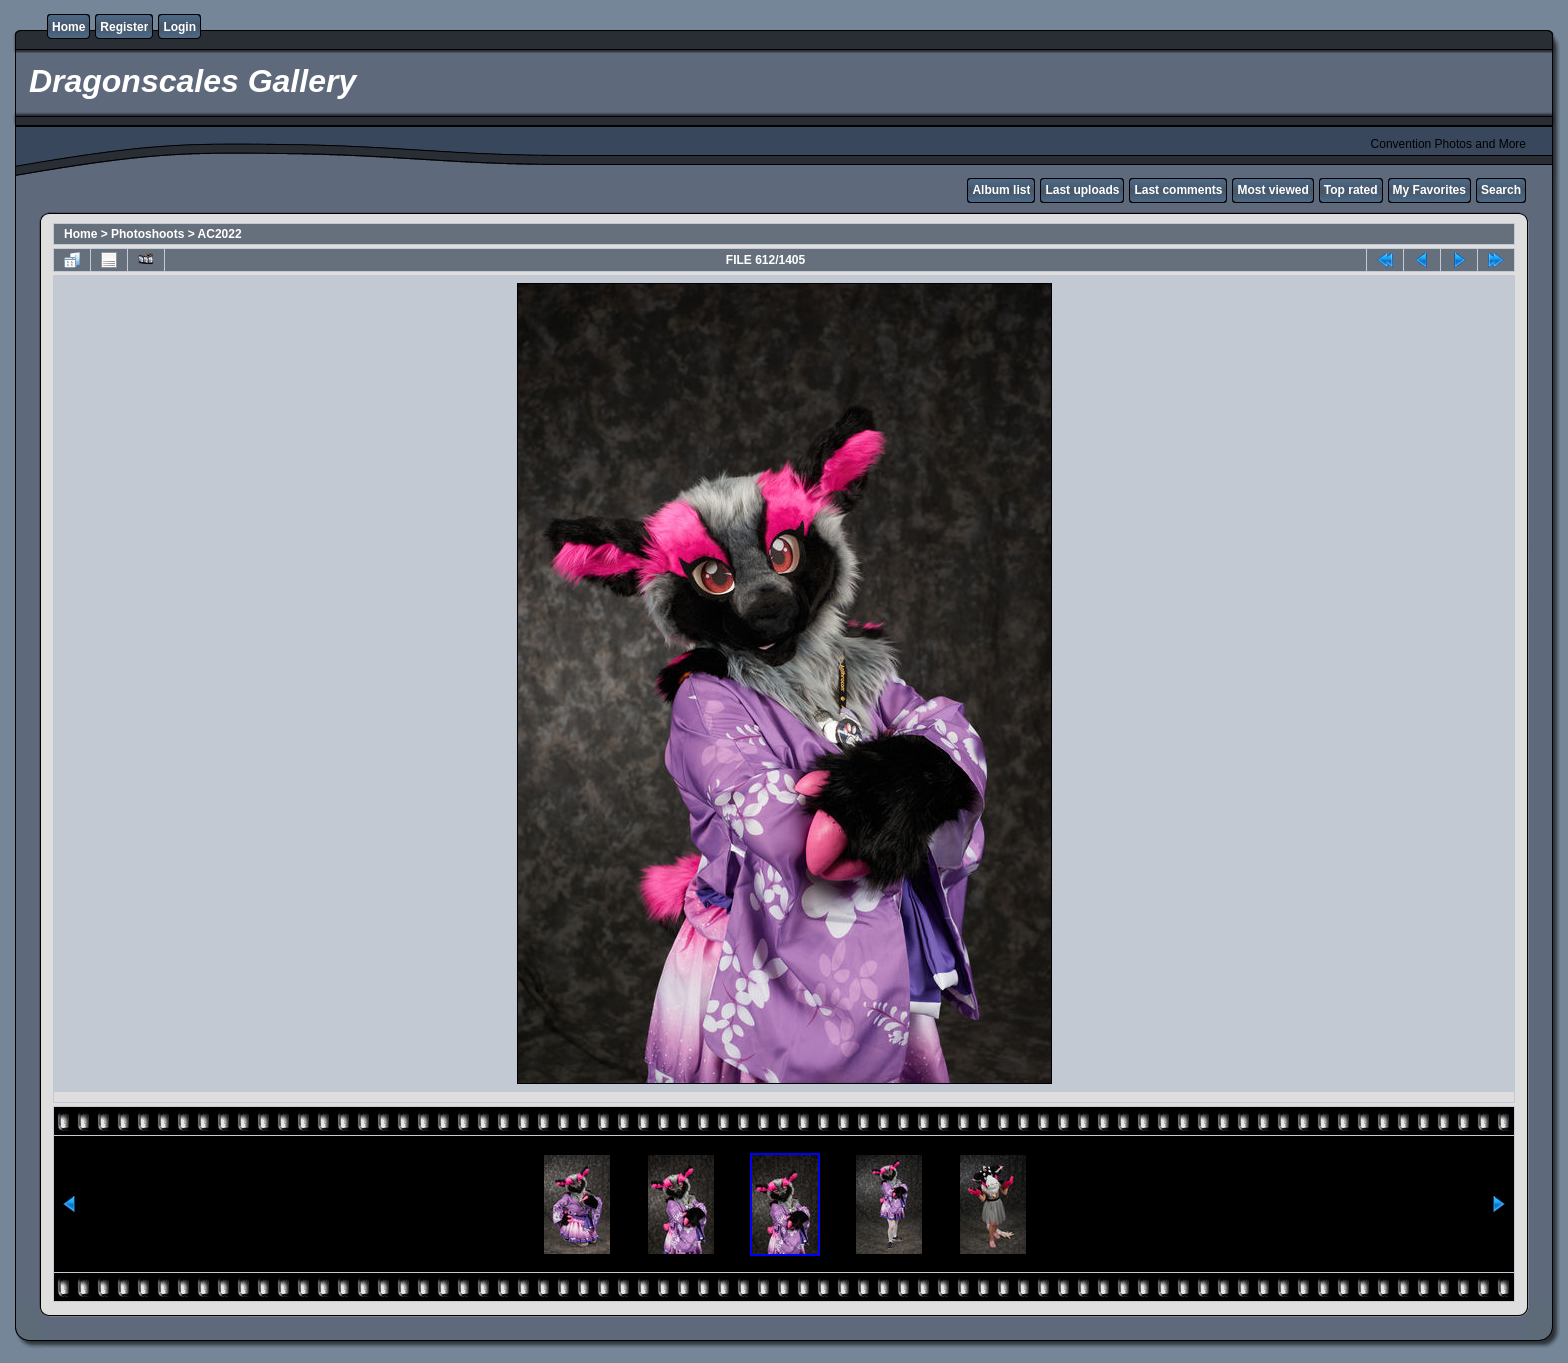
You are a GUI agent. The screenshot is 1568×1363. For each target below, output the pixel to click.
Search (1501, 190)
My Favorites (1429, 190)
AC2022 (220, 234)
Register (124, 27)
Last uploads (1082, 190)
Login (179, 27)
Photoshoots (147, 234)
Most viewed (1272, 190)
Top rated (1351, 190)
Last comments (1178, 190)
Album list (1001, 190)
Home (68, 27)
